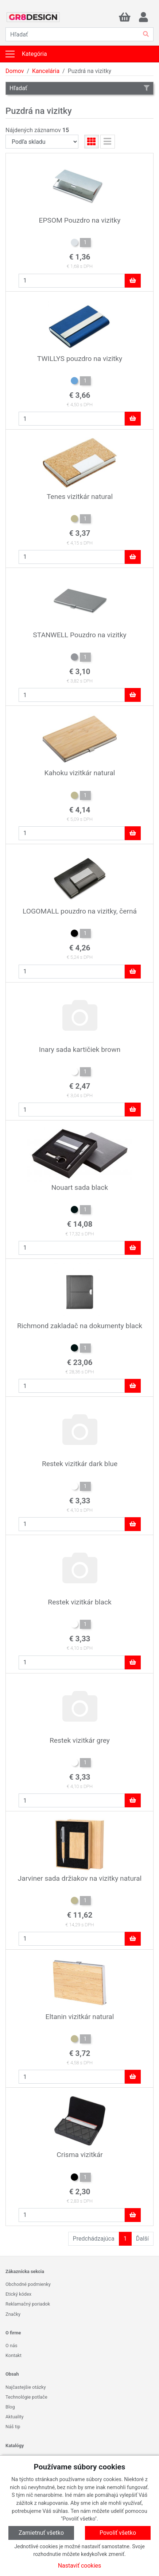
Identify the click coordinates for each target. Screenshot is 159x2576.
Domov (14, 71)
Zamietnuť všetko (41, 2532)
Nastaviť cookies (79, 2565)
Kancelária (45, 71)
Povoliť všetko (118, 2532)
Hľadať (79, 88)
